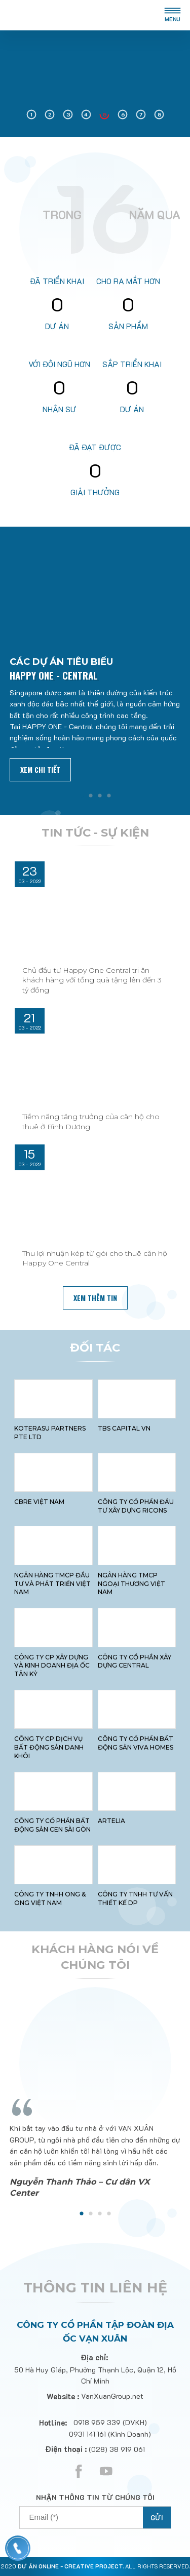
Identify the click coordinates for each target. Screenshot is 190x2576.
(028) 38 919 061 (117, 2449)
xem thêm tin (95, 1297)
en (139, 15)
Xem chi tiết (40, 769)
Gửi (156, 2517)
